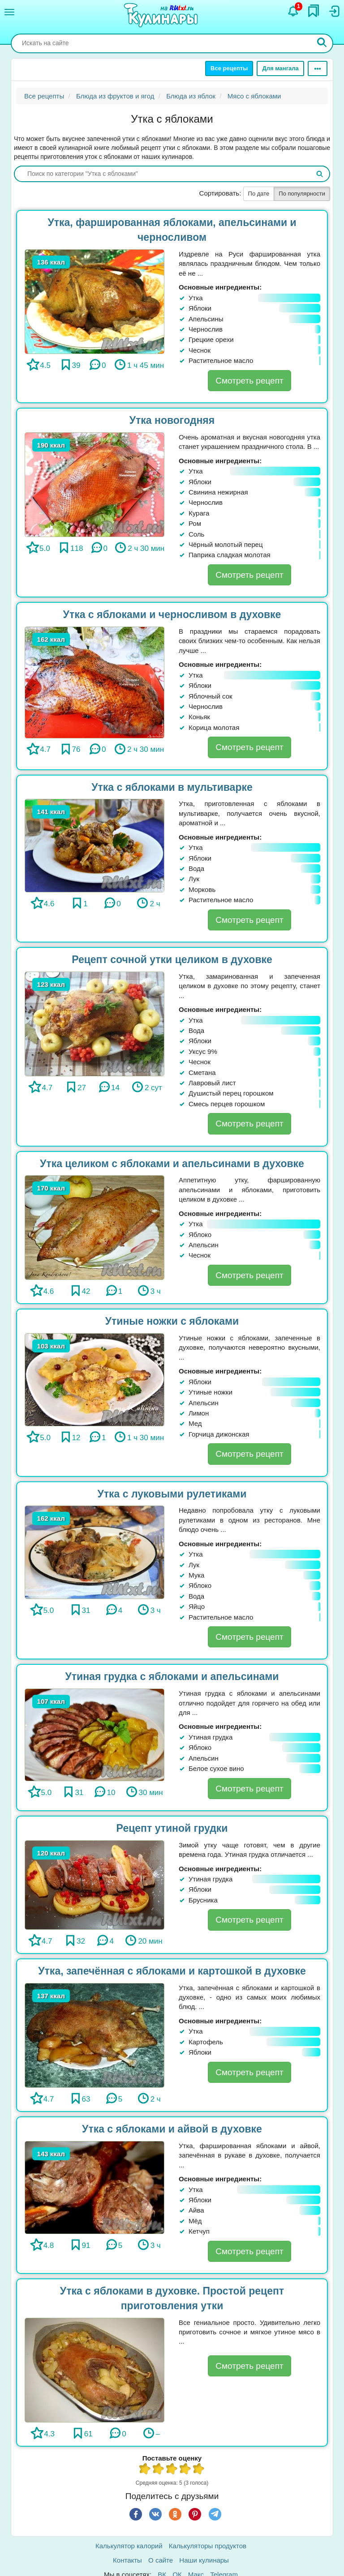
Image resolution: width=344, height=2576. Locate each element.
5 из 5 (199, 2470)
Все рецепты (229, 68)
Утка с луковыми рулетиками (171, 1494)
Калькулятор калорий (129, 2546)
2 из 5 (158, 2470)
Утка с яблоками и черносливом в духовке (172, 614)
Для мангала (280, 68)
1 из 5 (145, 2470)
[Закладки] (313, 10)
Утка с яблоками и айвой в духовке (172, 2129)
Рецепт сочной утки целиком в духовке (172, 959)
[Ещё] (317, 68)
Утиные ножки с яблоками (172, 1321)
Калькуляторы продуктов (207, 2546)
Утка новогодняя (172, 420)
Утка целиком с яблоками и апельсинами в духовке (172, 1163)
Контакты (127, 2560)
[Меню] (9, 12)
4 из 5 (185, 2470)
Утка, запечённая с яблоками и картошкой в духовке (171, 1971)
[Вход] (334, 11)
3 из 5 (172, 2470)
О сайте (160, 2560)
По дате (259, 193)
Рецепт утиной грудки (172, 1828)
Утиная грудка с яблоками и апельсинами (172, 1676)
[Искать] (322, 43)
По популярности (302, 193)
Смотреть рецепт (249, 380)
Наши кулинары (204, 2560)
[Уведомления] (293, 11)
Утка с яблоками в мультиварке (172, 787)
